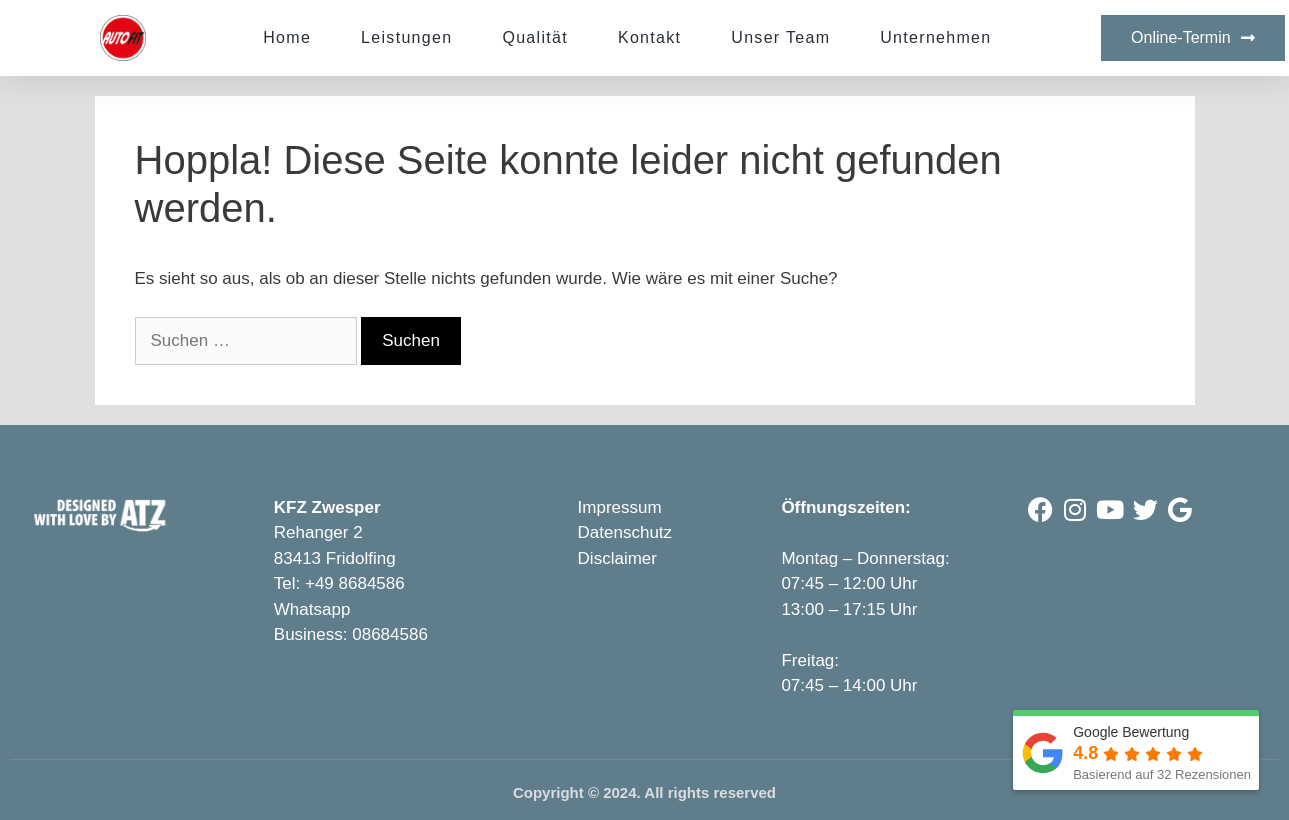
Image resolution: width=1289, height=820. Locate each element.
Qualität (535, 37)
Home (287, 37)
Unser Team (780, 37)
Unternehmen (935, 37)
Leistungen (406, 37)
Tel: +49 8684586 (339, 583)
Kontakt (649, 37)
